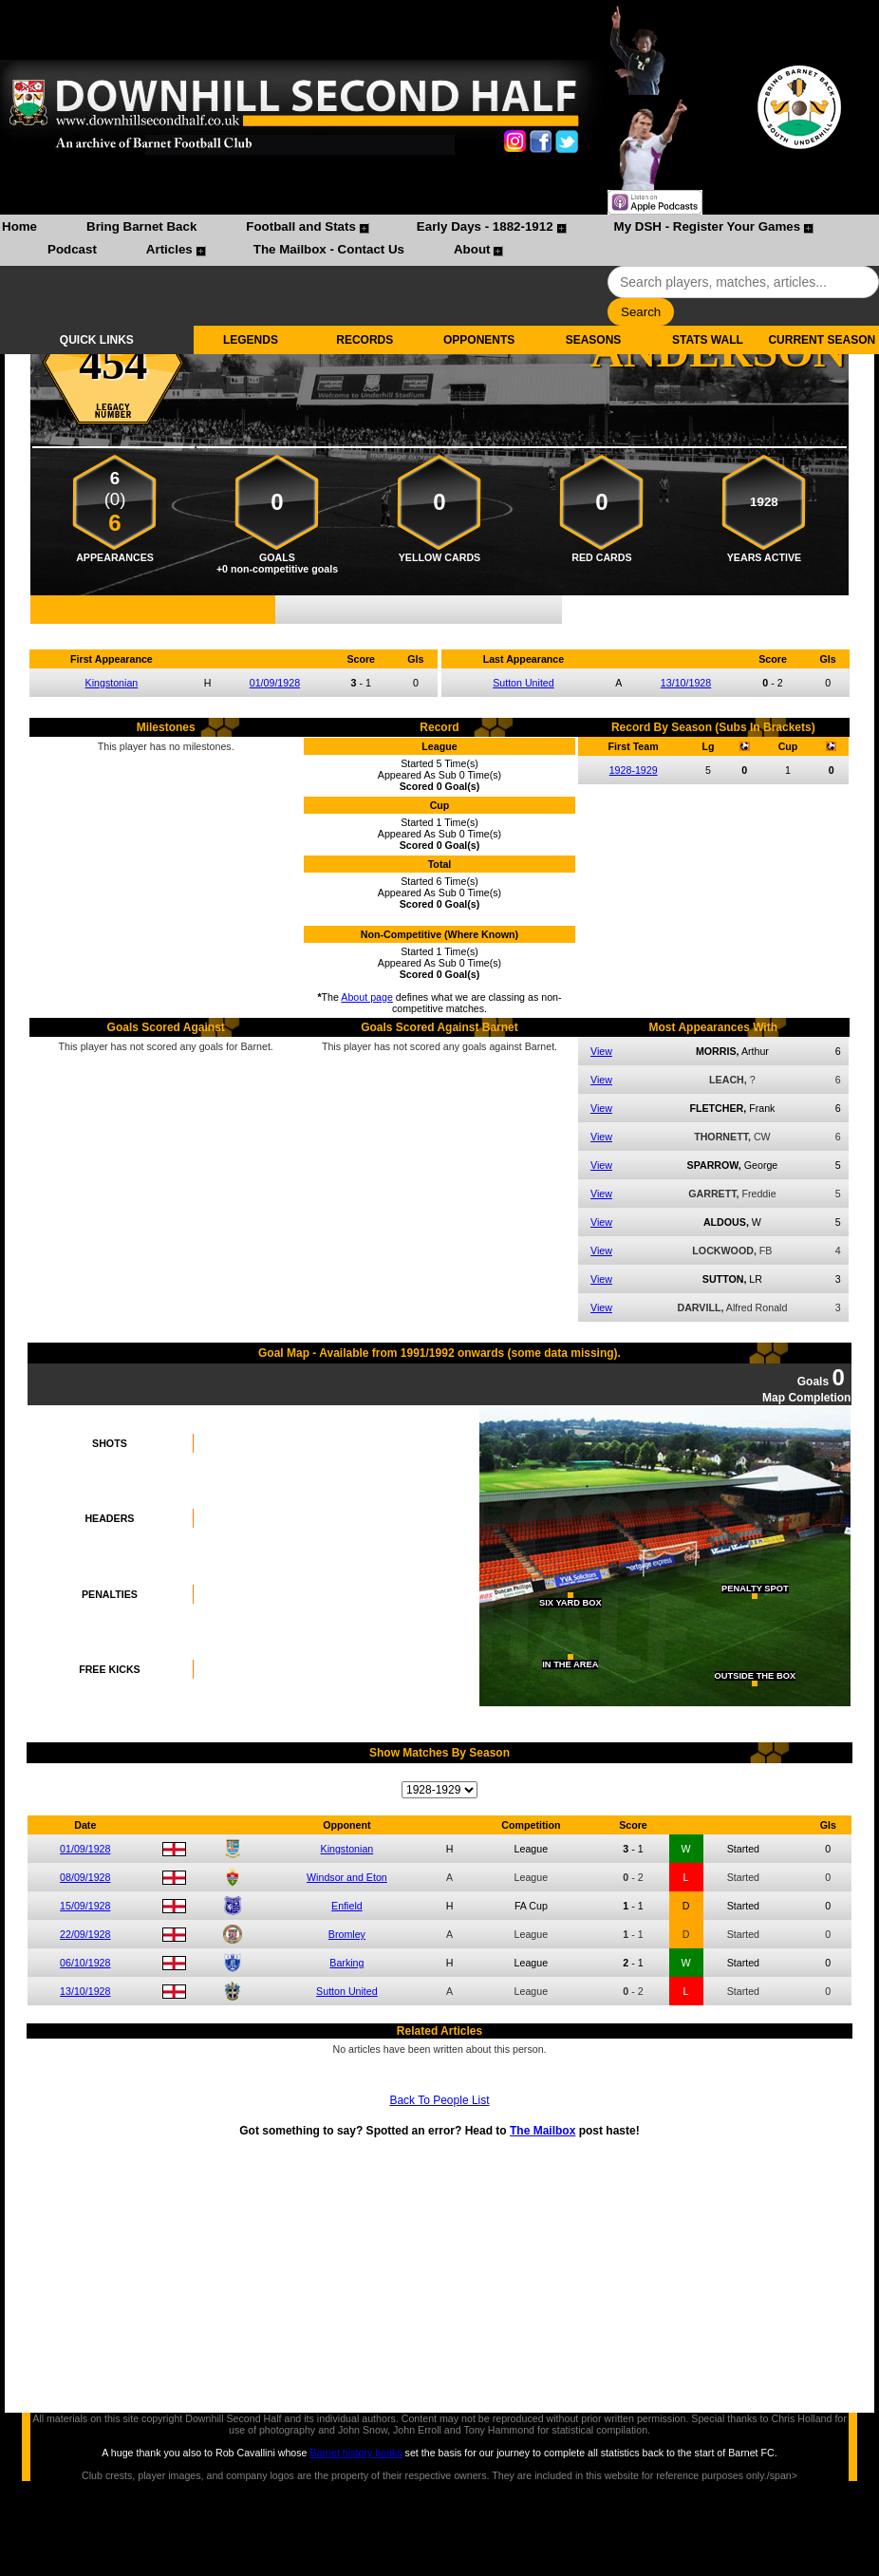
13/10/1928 (686, 682)
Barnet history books (355, 2452)
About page (367, 997)
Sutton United (523, 682)
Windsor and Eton (347, 1877)
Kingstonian (112, 682)
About (472, 249)
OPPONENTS (478, 340)
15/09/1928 (85, 1905)
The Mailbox (542, 2130)
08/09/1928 (85, 1877)
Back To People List (439, 2100)
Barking (346, 1962)
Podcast (72, 249)
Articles (169, 249)
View (601, 1051)
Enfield (347, 1905)
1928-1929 (633, 770)
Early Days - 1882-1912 (485, 226)
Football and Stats (301, 226)
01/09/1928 (275, 682)
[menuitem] (19, 228)
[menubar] (439, 240)
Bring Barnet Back (141, 226)
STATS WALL (707, 340)
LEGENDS (250, 340)
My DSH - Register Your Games (707, 226)
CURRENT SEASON (821, 340)
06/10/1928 (85, 1962)
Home (19, 226)
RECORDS (364, 340)
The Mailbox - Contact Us (328, 249)
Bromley (346, 1934)
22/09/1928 (85, 1934)
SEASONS (594, 340)
